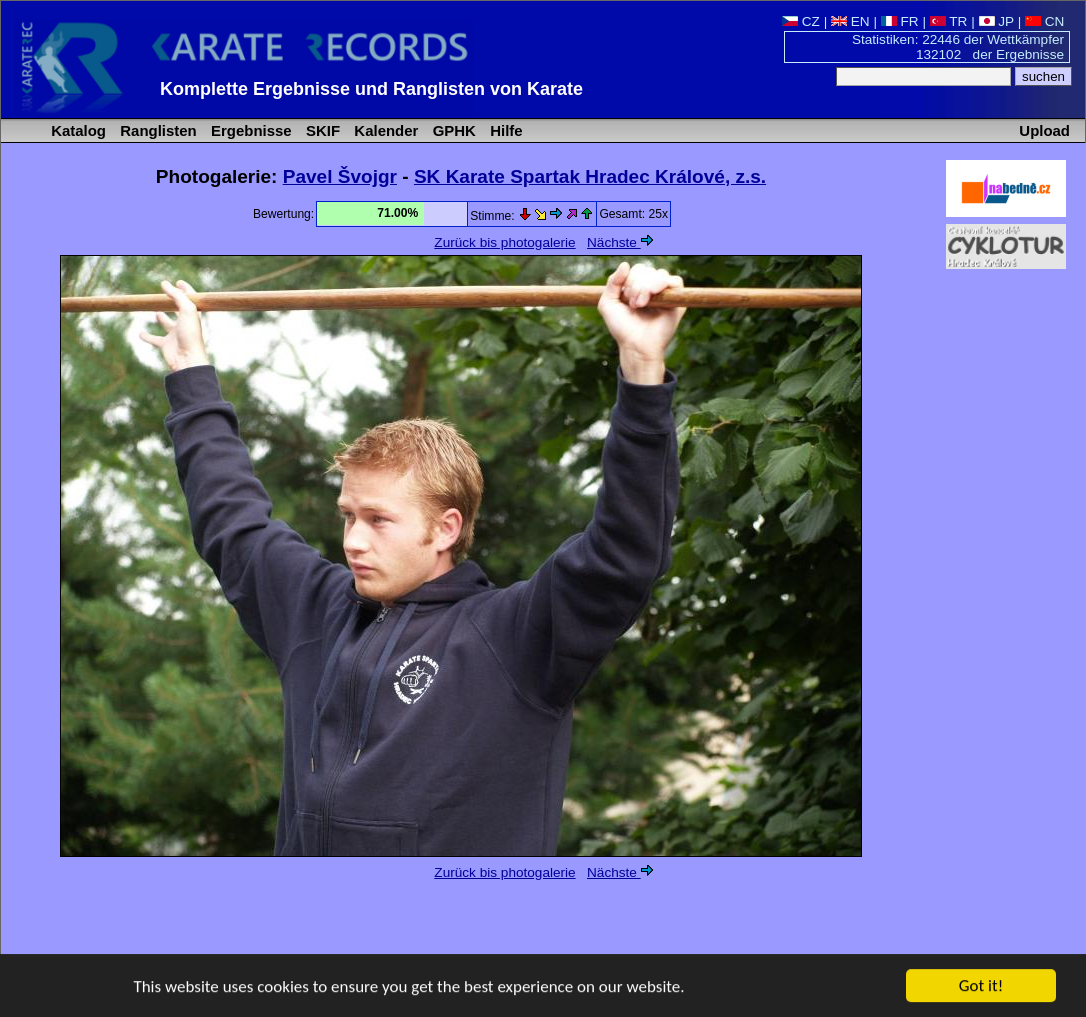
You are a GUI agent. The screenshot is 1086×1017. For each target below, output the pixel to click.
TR (949, 21)
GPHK (452, 130)
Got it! (981, 986)
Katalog (76, 130)
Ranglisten (156, 130)
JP (996, 21)
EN (850, 21)
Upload (1044, 130)
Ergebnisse (249, 130)
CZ (801, 21)
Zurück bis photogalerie (504, 242)
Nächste (620, 242)
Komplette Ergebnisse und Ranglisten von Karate (371, 89)
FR (900, 21)
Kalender (384, 130)
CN (1044, 21)
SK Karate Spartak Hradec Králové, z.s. (590, 176)
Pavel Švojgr (340, 176)
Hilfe (504, 130)
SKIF (321, 130)
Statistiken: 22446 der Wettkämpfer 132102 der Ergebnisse (958, 47)
